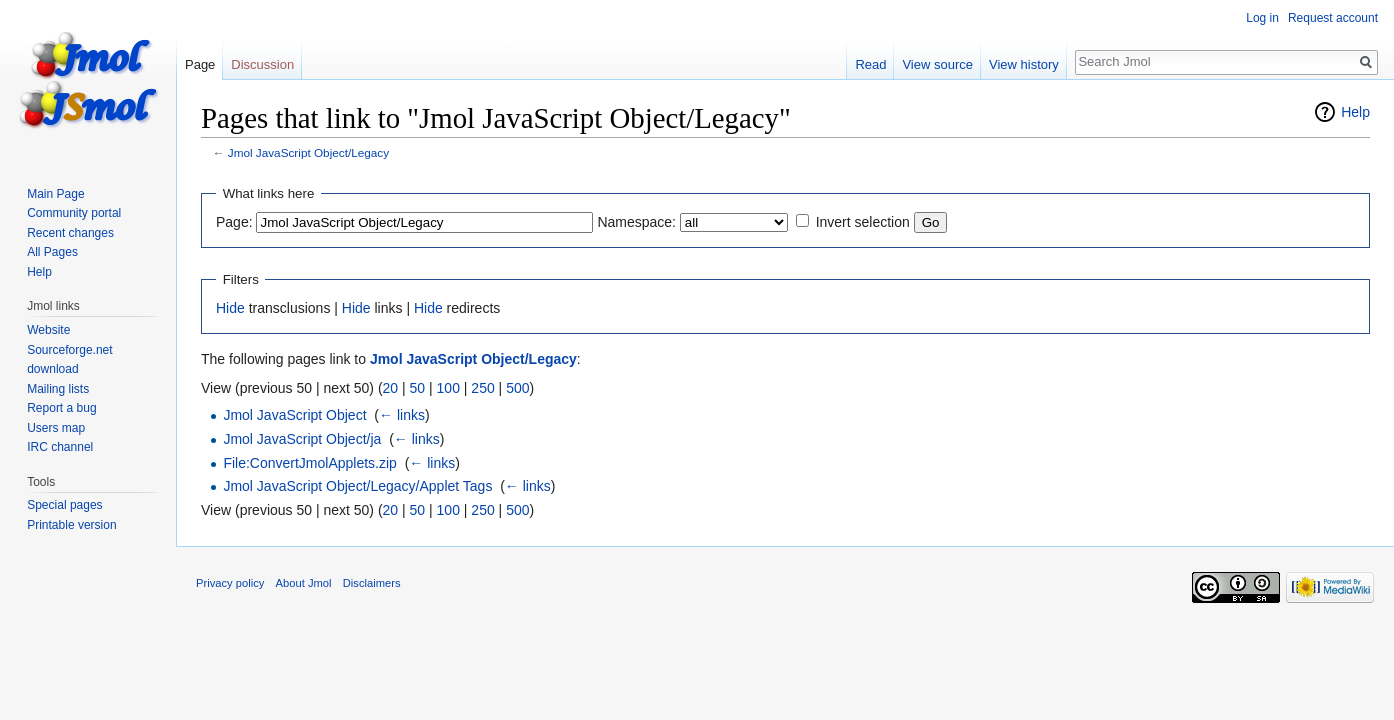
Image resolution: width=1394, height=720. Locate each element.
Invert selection (863, 222)
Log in (1262, 18)
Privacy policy (230, 583)
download (52, 369)
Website (48, 330)
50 (418, 388)
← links (402, 415)
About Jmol (304, 583)
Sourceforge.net (69, 350)
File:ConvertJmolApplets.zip (310, 463)
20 (391, 388)
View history (1024, 64)
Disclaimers (372, 583)
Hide (230, 308)
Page (200, 64)
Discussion (262, 64)
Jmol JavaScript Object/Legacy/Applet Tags (357, 486)
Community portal (74, 213)
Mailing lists (58, 389)
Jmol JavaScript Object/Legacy (308, 152)
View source (937, 64)
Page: (234, 222)
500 (517, 388)
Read (870, 64)
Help (1355, 112)
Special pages (64, 505)
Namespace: (636, 222)
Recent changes (70, 233)
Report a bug (61, 408)
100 (448, 388)
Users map (56, 428)
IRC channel (60, 447)
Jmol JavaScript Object (294, 415)
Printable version (71, 525)
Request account (1333, 18)
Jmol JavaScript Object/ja (302, 439)
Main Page (55, 194)
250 (482, 388)
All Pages (52, 252)
